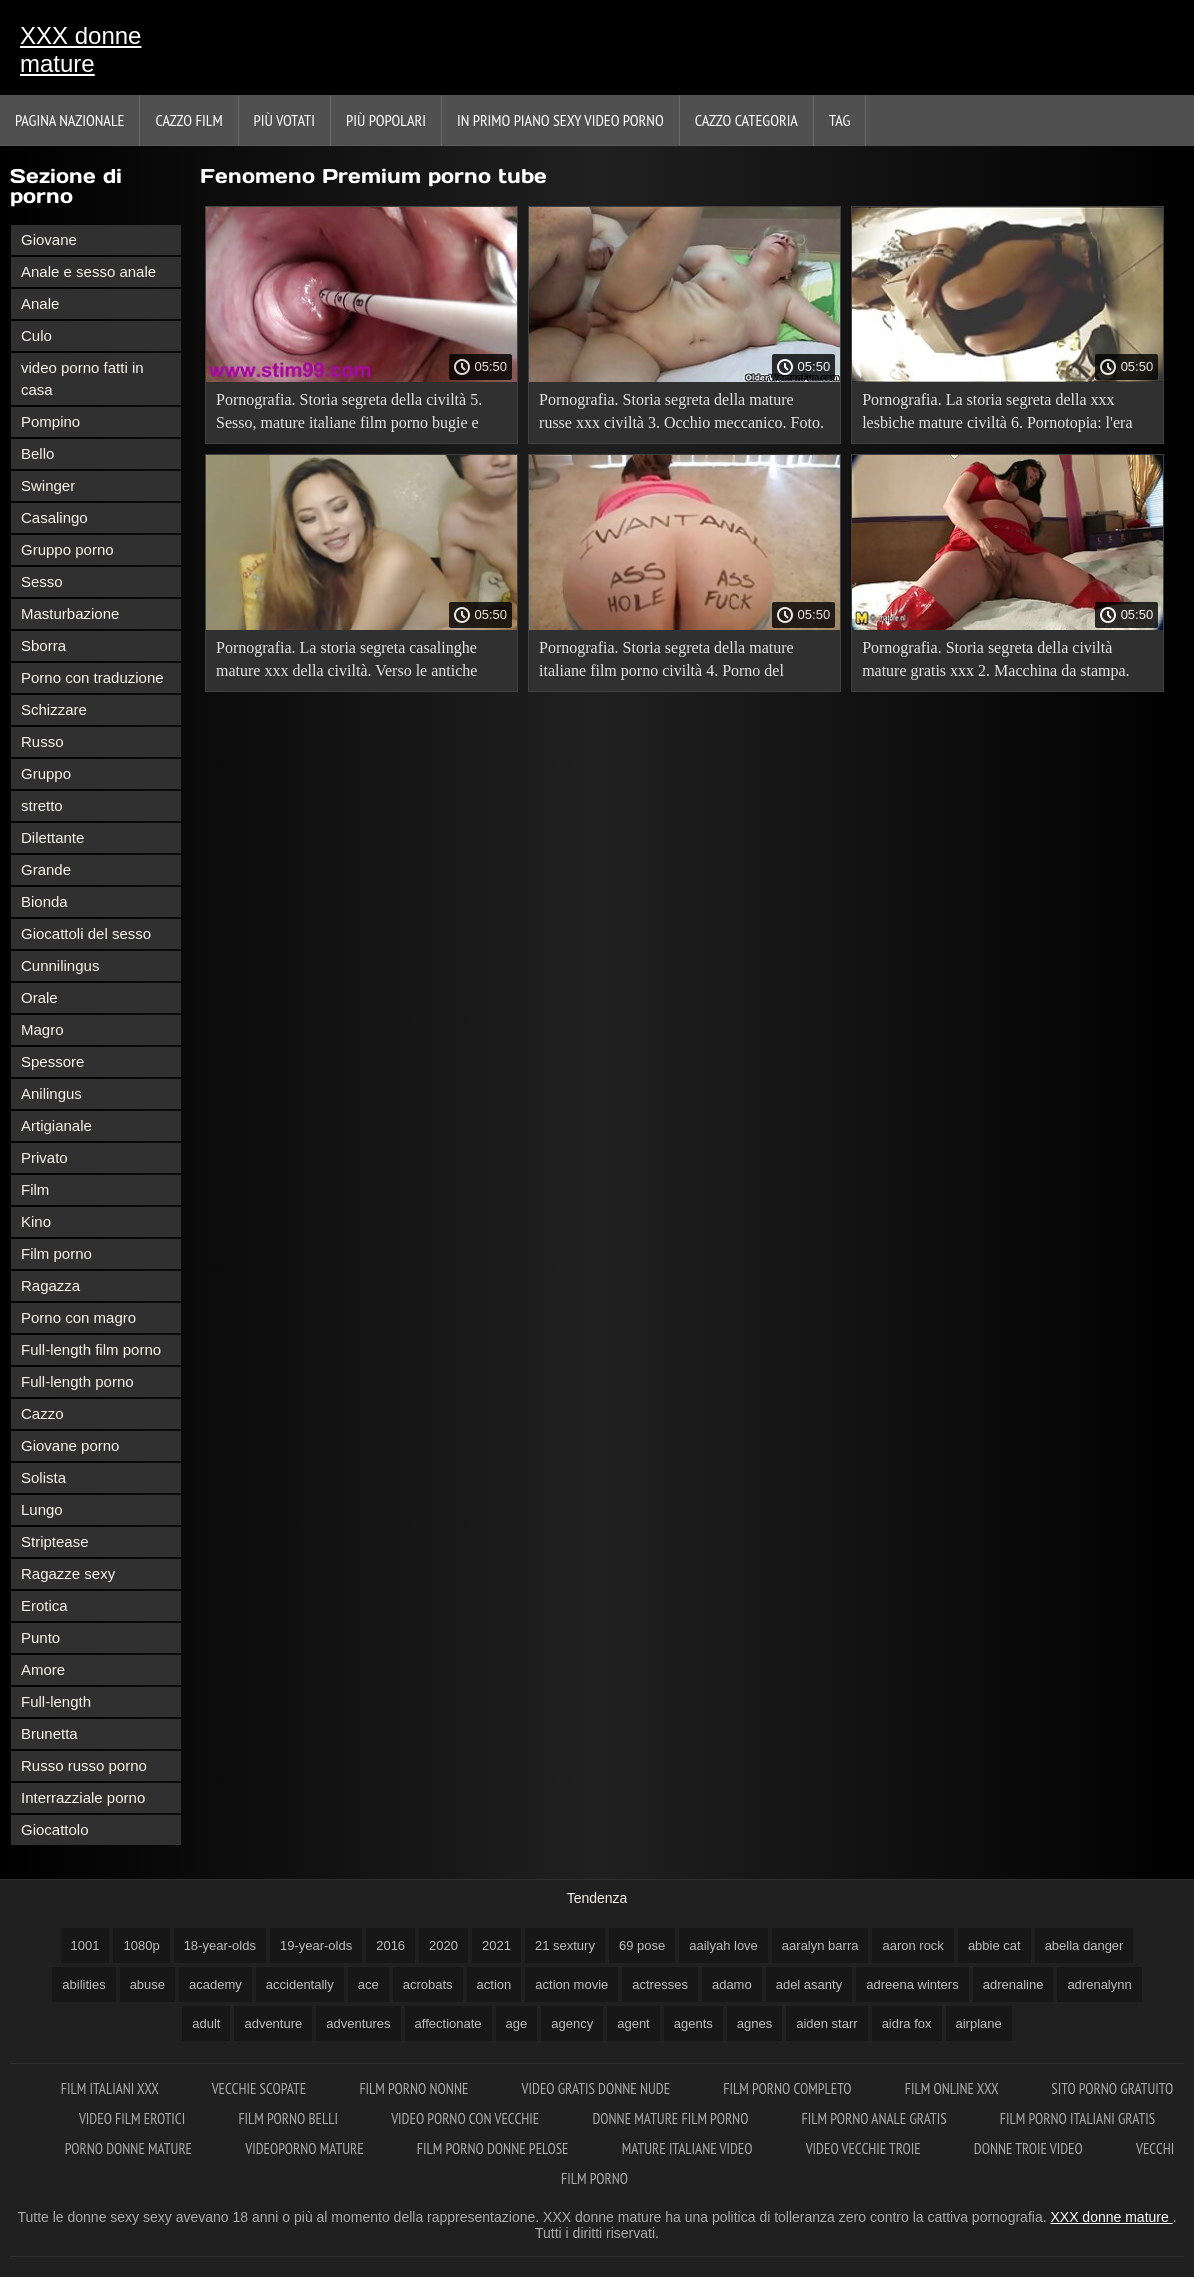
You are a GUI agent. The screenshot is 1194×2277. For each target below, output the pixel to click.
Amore (43, 1669)
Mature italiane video (689, 2148)
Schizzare (54, 709)
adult (206, 2023)
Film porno (56, 1253)
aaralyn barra (820, 1945)
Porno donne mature (130, 2148)
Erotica (44, 1605)
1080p (141, 1945)
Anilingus (51, 1093)
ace (368, 1984)
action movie (571, 1984)
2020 (443, 1945)
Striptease (55, 1541)
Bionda (44, 901)
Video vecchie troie (865, 2148)
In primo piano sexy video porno (560, 120)
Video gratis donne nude (598, 2088)
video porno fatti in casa (82, 378)
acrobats (428, 1984)
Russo (42, 741)
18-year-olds (220, 1945)
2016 (390, 1945)
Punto (40, 1637)
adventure (273, 2023)
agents (693, 2023)
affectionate (448, 2023)
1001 (85, 1945)
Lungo (42, 1509)
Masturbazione (70, 613)
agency (572, 2023)
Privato (44, 1157)
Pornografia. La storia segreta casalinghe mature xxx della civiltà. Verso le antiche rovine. (346, 662)
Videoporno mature (306, 2148)
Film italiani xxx (111, 2088)
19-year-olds (316, 1945)
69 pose (642, 1945)
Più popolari (386, 120)
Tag (839, 120)
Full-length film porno (91, 1349)
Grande (46, 869)
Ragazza (50, 1285)
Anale (40, 303)
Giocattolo (55, 1829)
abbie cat (994, 1945)
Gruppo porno (67, 549)
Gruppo (46, 773)
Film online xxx (953, 2088)
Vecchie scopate (261, 2088)
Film (35, 1189)
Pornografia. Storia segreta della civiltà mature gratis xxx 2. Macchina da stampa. (995, 659)
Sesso (42, 581)
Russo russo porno (84, 1765)
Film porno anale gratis (876, 2118)
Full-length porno (77, 1381)
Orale (39, 997)
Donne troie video (1030, 2148)
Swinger (48, 485)
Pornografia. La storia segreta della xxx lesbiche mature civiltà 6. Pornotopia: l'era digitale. (997, 414)
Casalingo (54, 517)
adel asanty (809, 1984)
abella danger (1084, 1945)
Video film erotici (133, 2118)
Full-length (56, 1701)
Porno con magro (78, 1317)
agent (633, 2023)
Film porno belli (289, 2118)
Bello (37, 453)
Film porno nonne (415, 2088)
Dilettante (52, 837)
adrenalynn (1099, 1984)
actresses (660, 1984)
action (494, 1984)
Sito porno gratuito (1112, 2088)
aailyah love (723, 1945)
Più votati (284, 120)
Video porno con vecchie (466, 2118)
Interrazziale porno (83, 1797)
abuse (147, 1984)
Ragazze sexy (68, 1573)
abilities (83, 1984)
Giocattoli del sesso (86, 933)
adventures (358, 2023)
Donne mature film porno (671, 2118)
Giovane (49, 239)
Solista (43, 1477)
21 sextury (565, 1945)
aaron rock (912, 1945)
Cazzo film (188, 120)
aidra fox (907, 2023)
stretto (42, 805)
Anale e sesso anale (88, 271)
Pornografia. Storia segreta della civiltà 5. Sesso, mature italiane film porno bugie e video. (349, 414)
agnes (754, 2023)
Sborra (43, 645)
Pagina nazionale (69, 120)
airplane (979, 2023)
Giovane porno (70, 1445)
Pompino (50, 421)
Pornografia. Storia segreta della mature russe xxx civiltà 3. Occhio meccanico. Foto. (681, 411)
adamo (732, 1984)
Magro (42, 1029)
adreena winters (912, 1984)
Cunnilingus (60, 965)
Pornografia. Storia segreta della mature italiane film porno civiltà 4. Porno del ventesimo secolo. (666, 662)
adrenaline (1013, 1984)
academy (215, 1984)
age (517, 2023)
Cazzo (42, 1413)
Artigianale (56, 1125)
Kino (36, 1221)
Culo (36, 335)
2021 (496, 1945)
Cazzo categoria (746, 120)
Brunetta (49, 1733)
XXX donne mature (80, 49)
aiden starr (826, 2023)
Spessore (52, 1061)
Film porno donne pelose (494, 2148)
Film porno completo (788, 2088)
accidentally (300, 1984)
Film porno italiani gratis (1077, 2118)
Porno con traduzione (92, 677)
